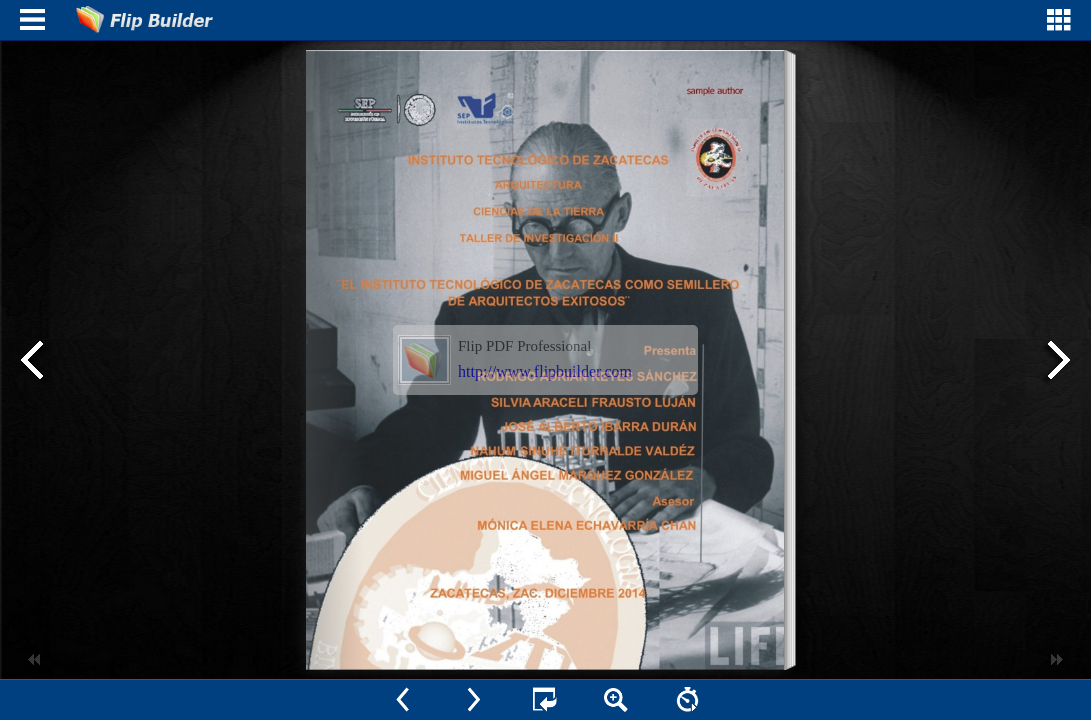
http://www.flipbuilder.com (545, 371)
